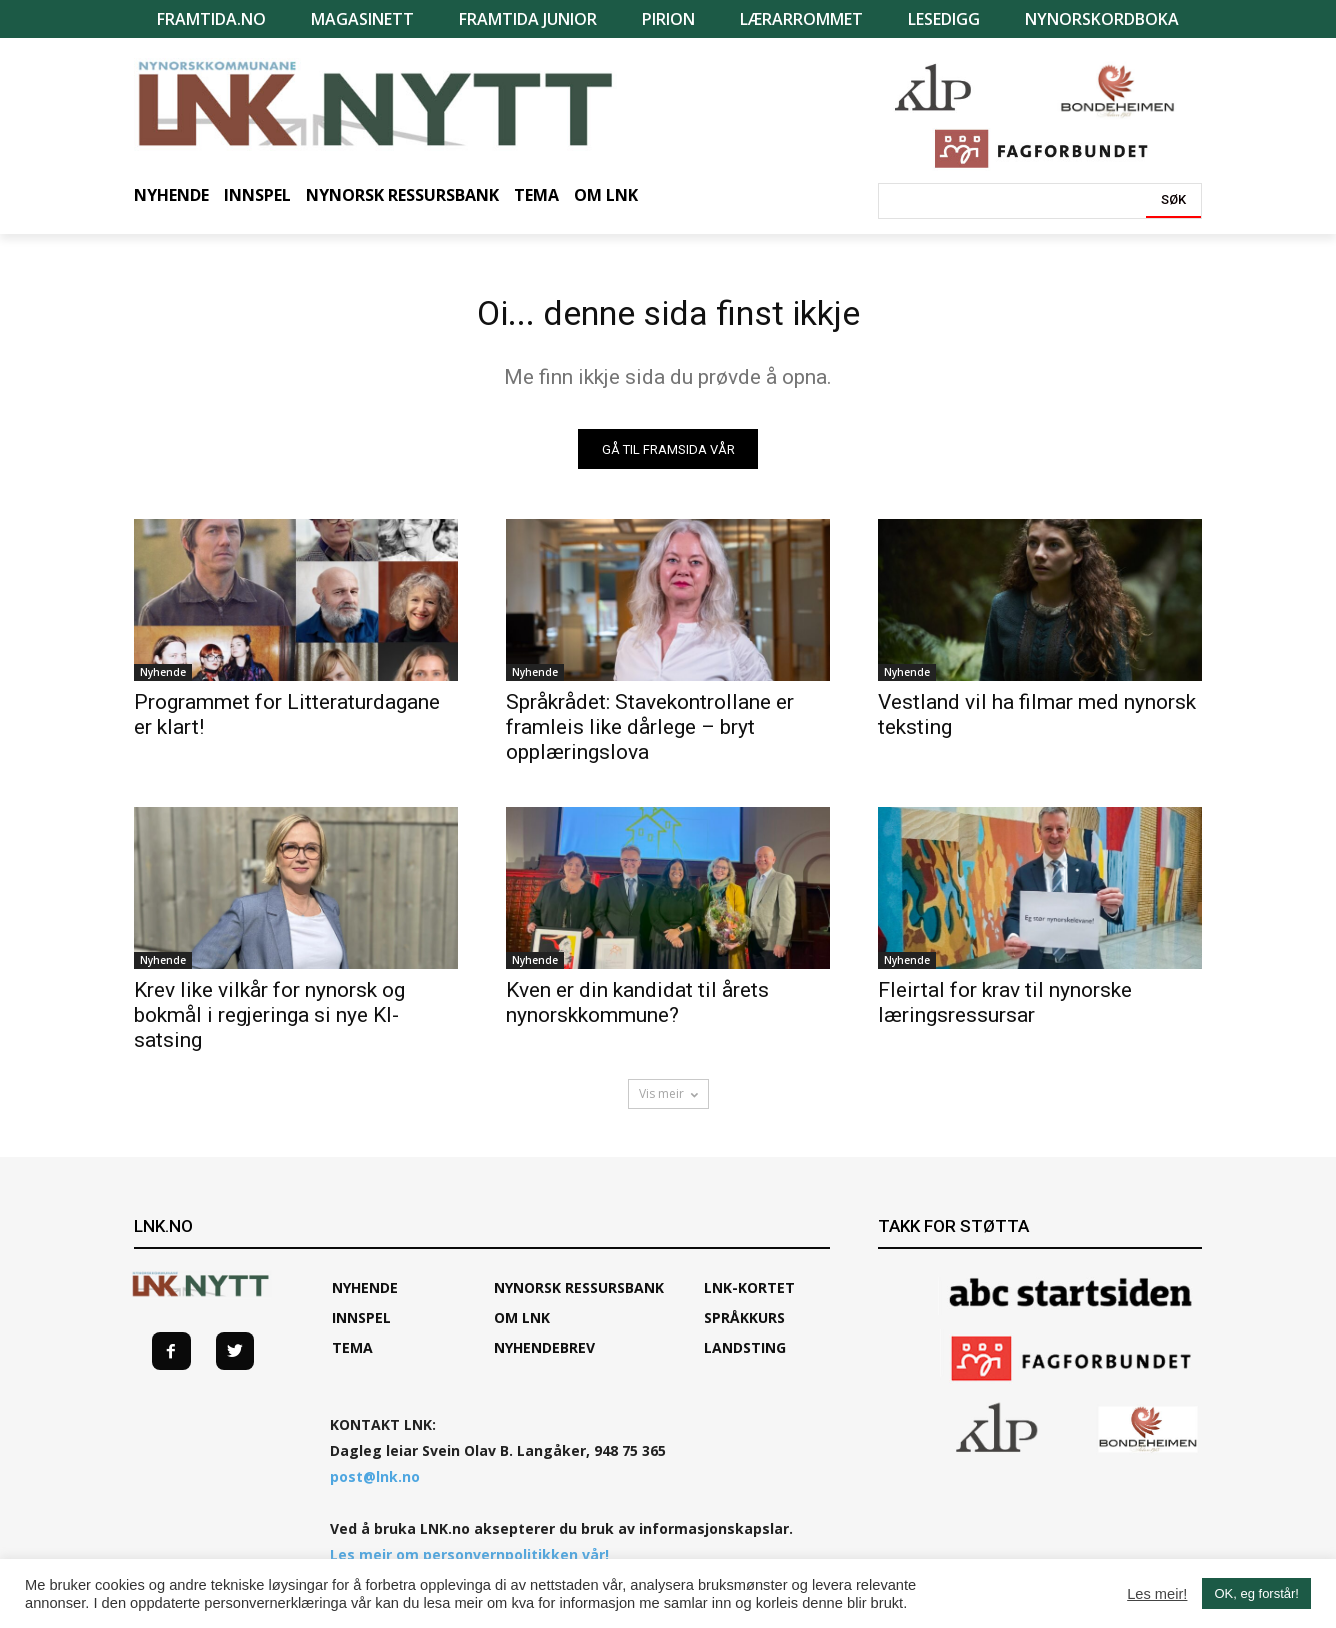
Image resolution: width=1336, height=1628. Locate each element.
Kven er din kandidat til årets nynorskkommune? (637, 1011)
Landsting (745, 1356)
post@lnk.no (375, 1485)
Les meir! (1157, 1594)
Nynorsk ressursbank (579, 1296)
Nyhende (163, 681)
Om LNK (522, 1326)
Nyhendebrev (544, 1356)
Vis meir (668, 1102)
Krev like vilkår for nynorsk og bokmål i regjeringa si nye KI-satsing (269, 1024)
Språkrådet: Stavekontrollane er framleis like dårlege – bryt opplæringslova (650, 736)
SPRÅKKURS (744, 1326)
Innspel (361, 1326)
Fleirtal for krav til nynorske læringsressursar (1005, 1011)
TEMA (352, 1356)
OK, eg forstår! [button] (1256, 1593)
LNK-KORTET (749, 1296)
